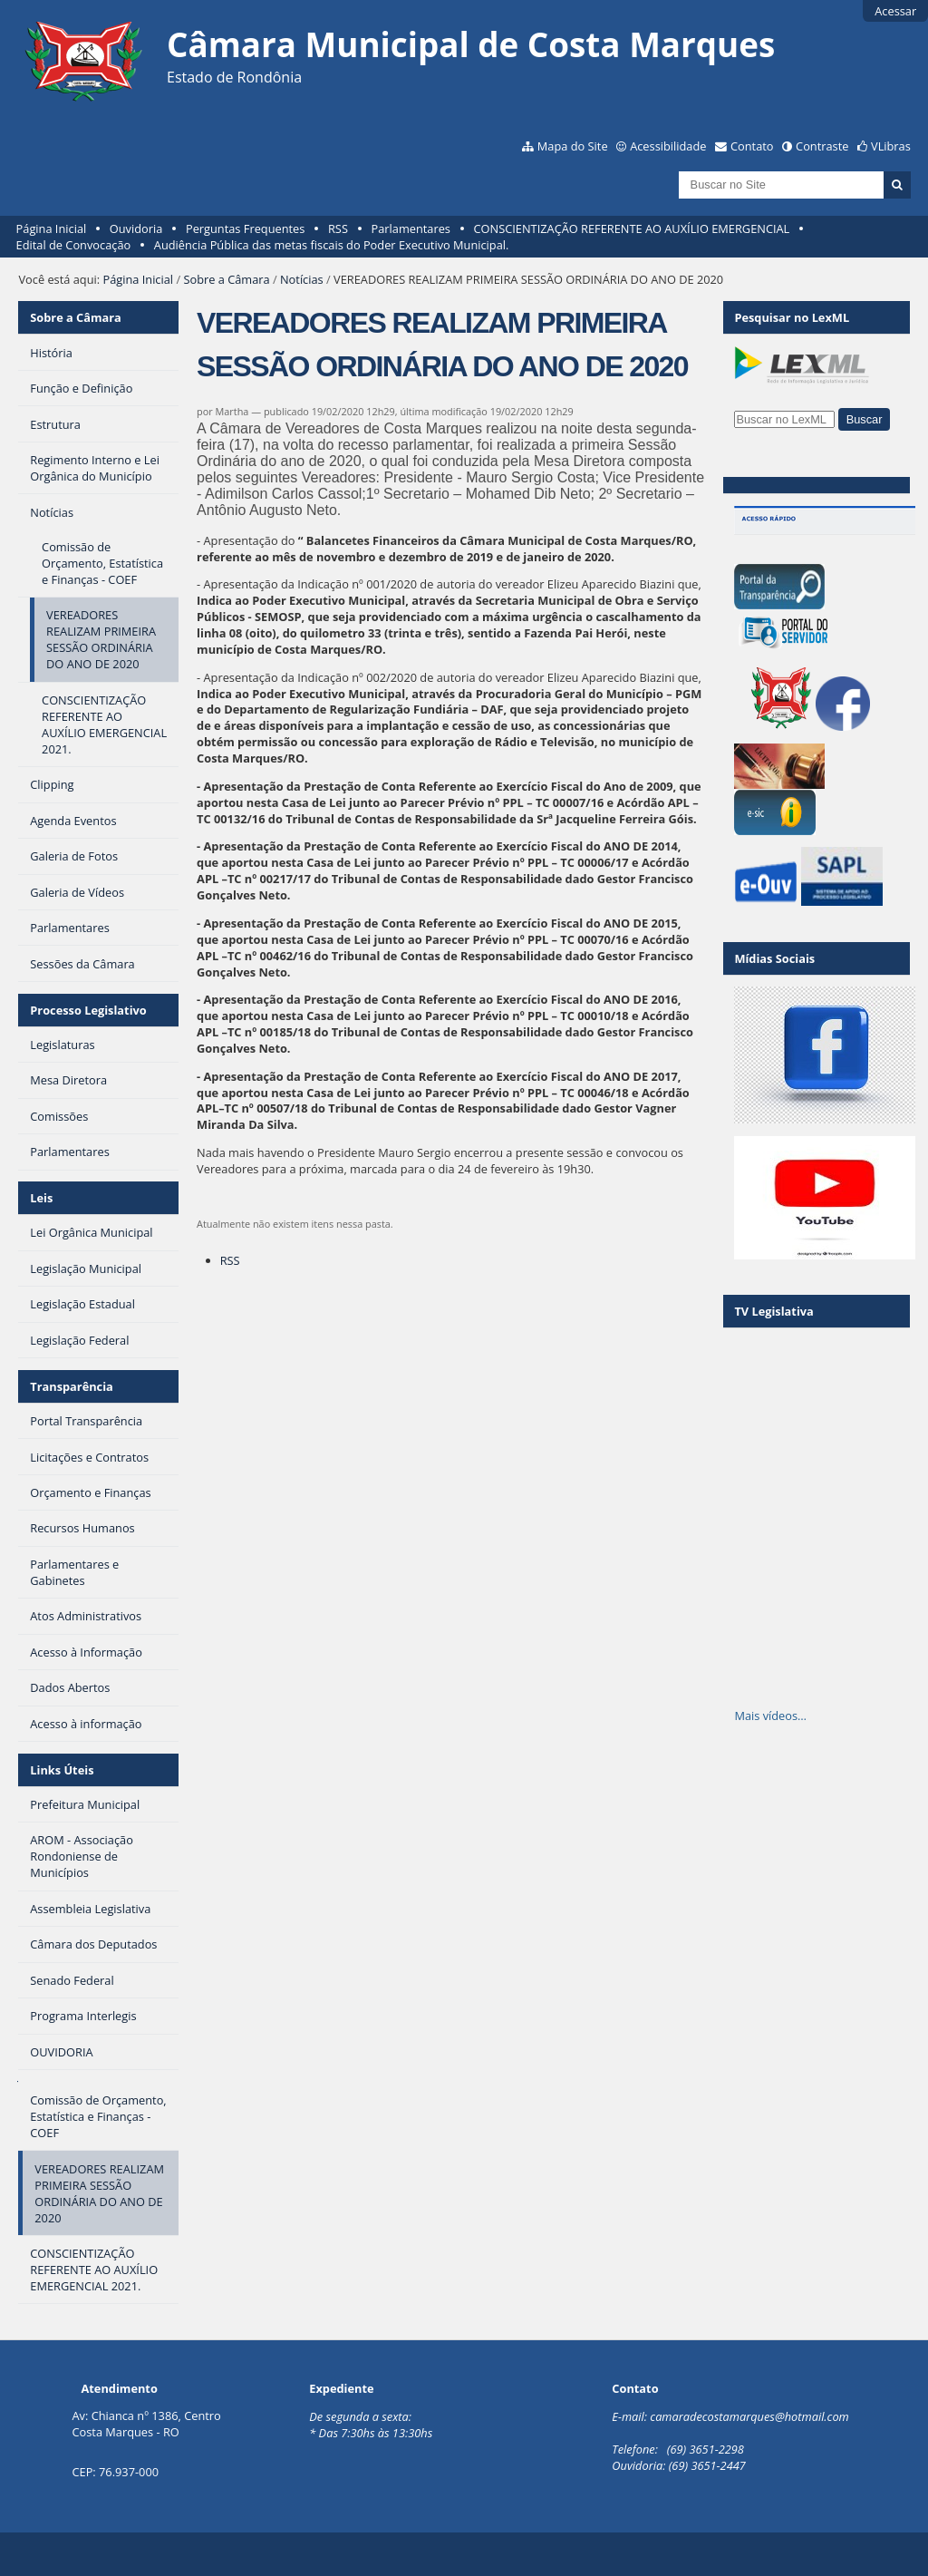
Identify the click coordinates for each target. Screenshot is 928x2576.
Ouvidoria (136, 228)
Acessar (895, 11)
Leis (41, 1198)
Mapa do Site (572, 146)
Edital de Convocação (73, 245)
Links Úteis (61, 1770)
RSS (338, 228)
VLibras (891, 146)
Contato (752, 146)
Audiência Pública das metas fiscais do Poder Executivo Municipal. (331, 245)
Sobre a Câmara (226, 279)
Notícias (302, 279)
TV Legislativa (773, 1311)
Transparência (71, 1386)
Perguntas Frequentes (245, 228)
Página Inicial (51, 228)
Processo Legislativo (88, 1010)
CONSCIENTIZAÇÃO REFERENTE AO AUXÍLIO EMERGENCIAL (632, 228)
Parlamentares (411, 228)
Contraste (822, 146)
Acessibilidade (668, 146)
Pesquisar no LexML (791, 317)
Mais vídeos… (770, 1715)
